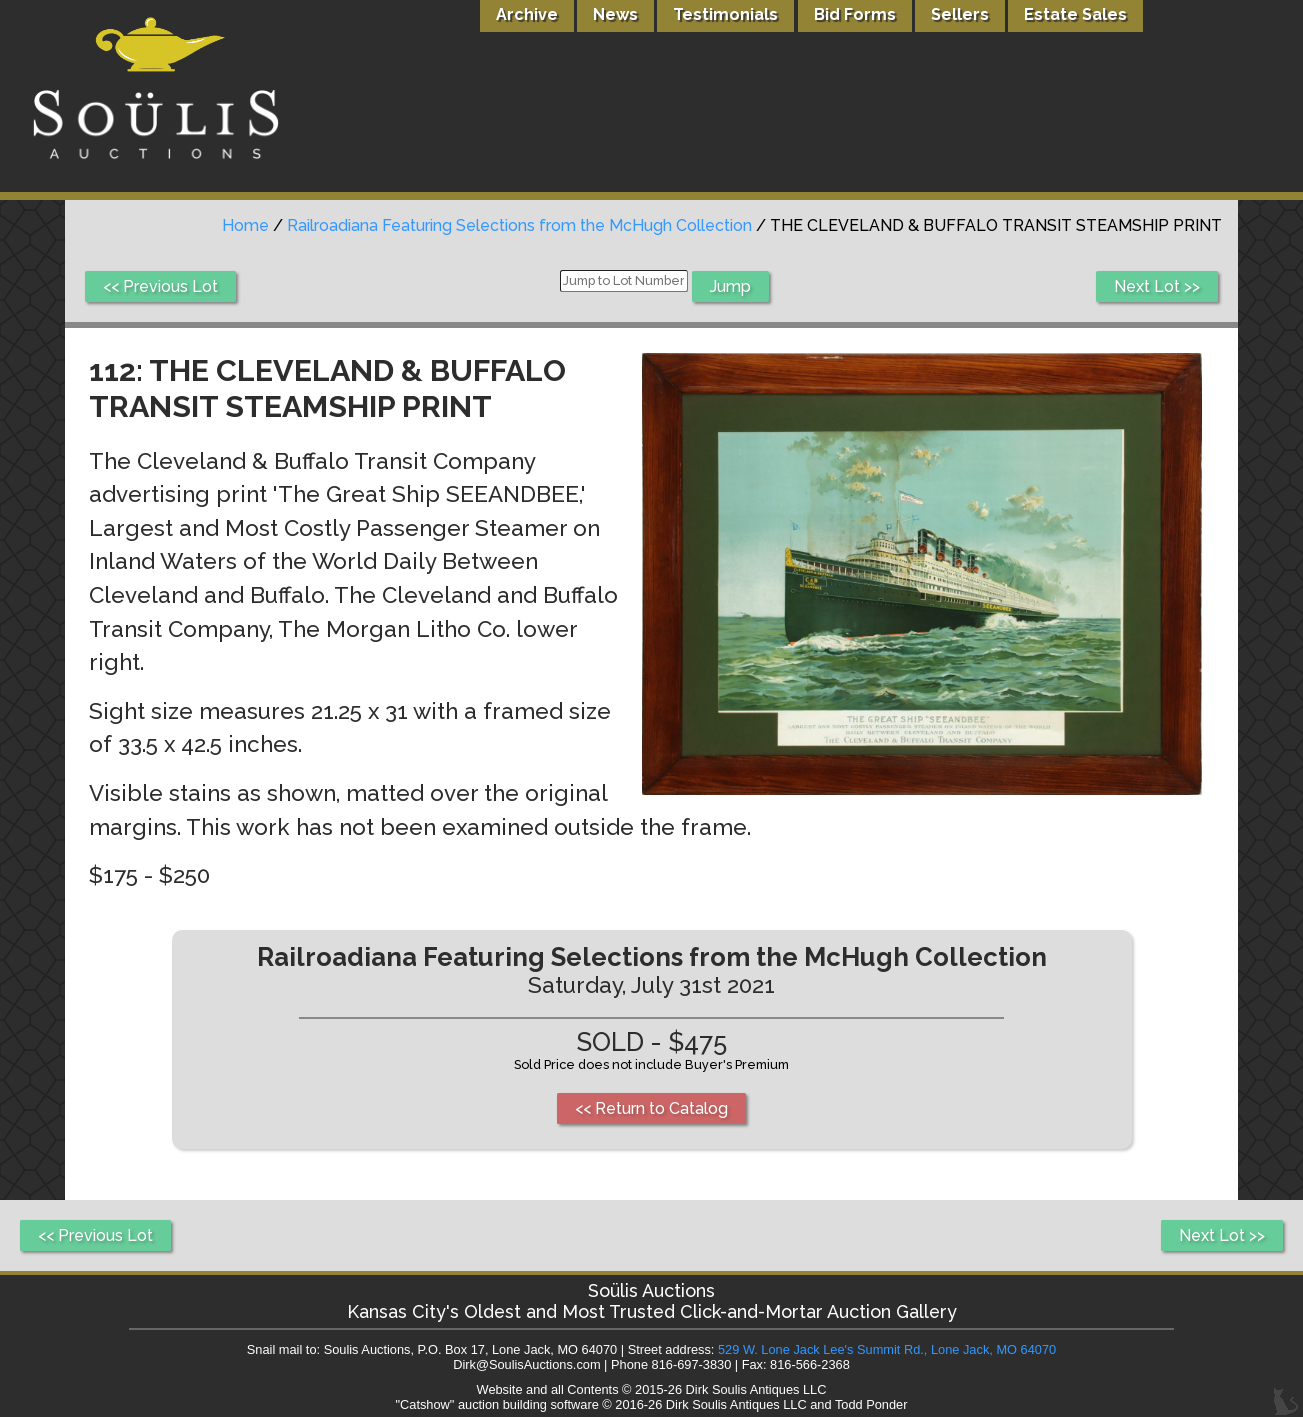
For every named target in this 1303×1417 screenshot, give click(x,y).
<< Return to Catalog (651, 1108)
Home (245, 225)
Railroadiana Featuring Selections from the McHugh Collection (519, 225)
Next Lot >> (1157, 286)
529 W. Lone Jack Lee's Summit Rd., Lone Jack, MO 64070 (887, 1349)
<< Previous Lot (160, 286)
